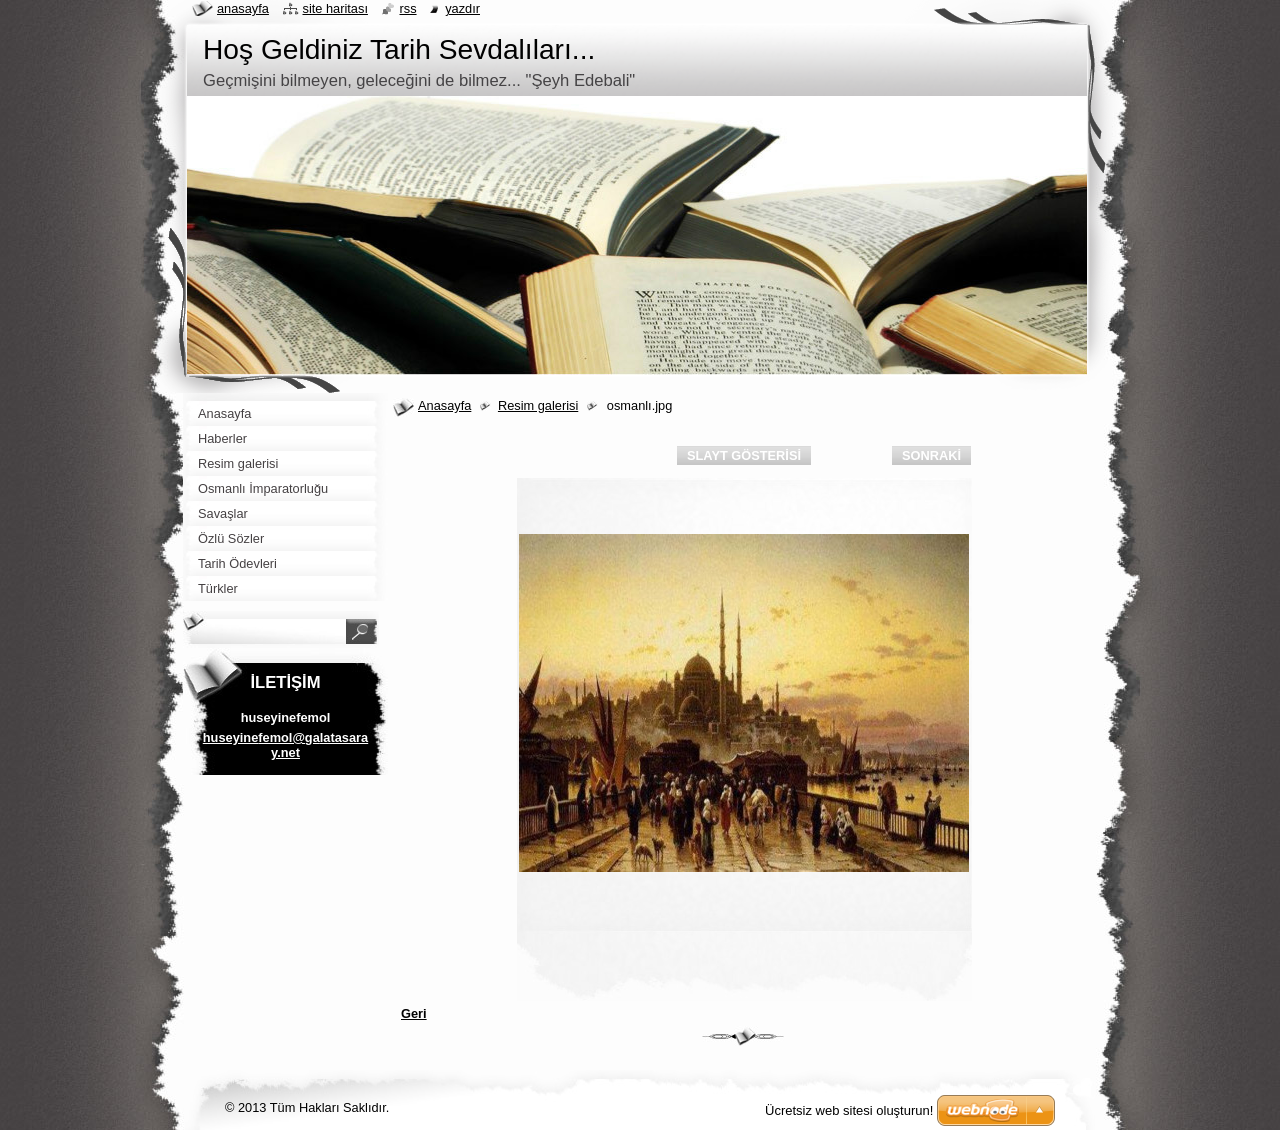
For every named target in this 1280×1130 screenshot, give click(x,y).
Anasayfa (444, 405)
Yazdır (462, 8)
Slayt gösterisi (744, 455)
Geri (414, 1013)
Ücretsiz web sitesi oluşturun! (849, 1110)
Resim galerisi (538, 405)
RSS (408, 8)
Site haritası (335, 8)
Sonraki (931, 455)
